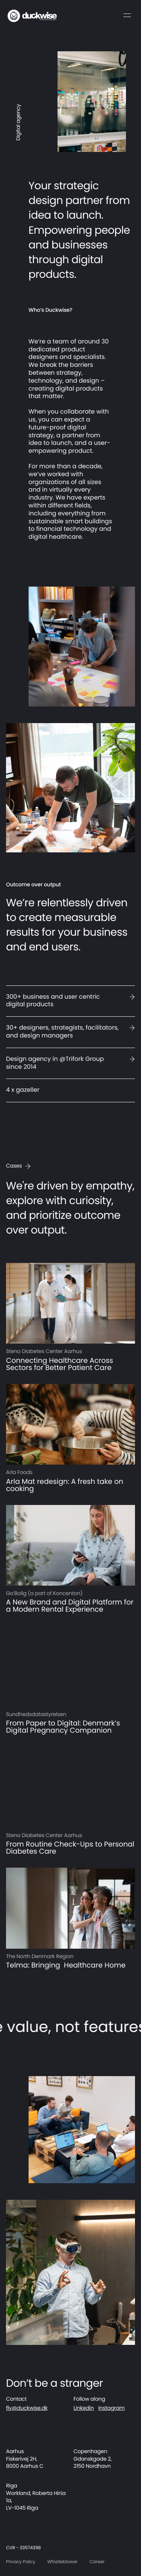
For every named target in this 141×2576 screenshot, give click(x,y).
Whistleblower (62, 2562)
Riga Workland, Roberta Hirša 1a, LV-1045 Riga (36, 2497)
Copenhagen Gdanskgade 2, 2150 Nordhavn (93, 2459)
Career (97, 2562)
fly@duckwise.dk (27, 2408)
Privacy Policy (20, 2562)
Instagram (111, 2408)
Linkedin (84, 2408)
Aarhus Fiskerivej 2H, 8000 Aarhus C (24, 2459)
